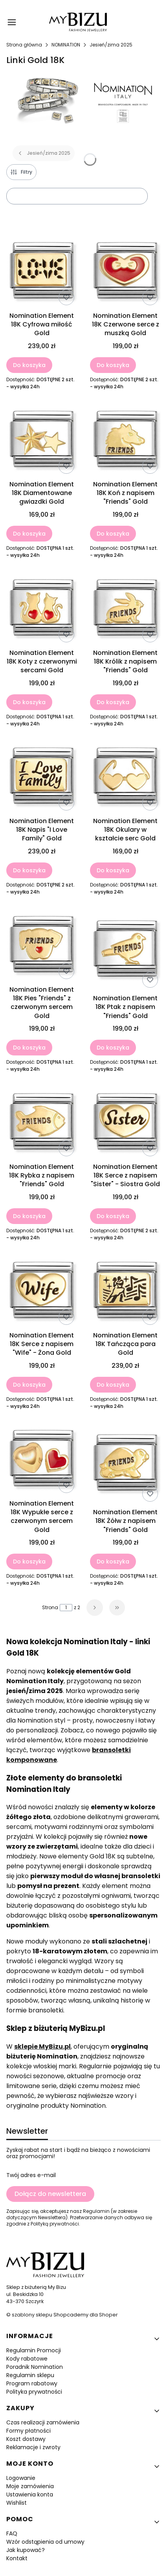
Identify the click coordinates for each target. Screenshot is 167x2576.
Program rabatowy (31, 2383)
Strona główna (24, 44)
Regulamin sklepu (30, 2375)
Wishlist (16, 2503)
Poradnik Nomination (34, 2367)
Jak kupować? (25, 2550)
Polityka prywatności (34, 2392)
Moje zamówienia (30, 2486)
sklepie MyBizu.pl (42, 2046)
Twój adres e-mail (31, 2175)
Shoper (108, 2314)
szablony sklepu (32, 2314)
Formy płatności (28, 2431)
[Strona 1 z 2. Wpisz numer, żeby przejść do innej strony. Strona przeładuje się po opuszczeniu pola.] (66, 1607)
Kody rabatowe (27, 2359)
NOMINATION (65, 44)
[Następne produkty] (94, 1607)
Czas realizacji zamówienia (42, 2422)
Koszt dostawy (26, 2439)
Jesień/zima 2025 (111, 44)
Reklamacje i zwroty (33, 2447)
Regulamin (96, 2211)
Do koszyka (29, 365)
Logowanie (20, 2478)
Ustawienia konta (29, 2494)
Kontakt (17, 2558)
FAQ (11, 2533)
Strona (50, 1607)
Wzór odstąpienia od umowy (45, 2542)
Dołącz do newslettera (50, 2193)
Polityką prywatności (55, 2223)
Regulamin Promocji (33, 2350)
